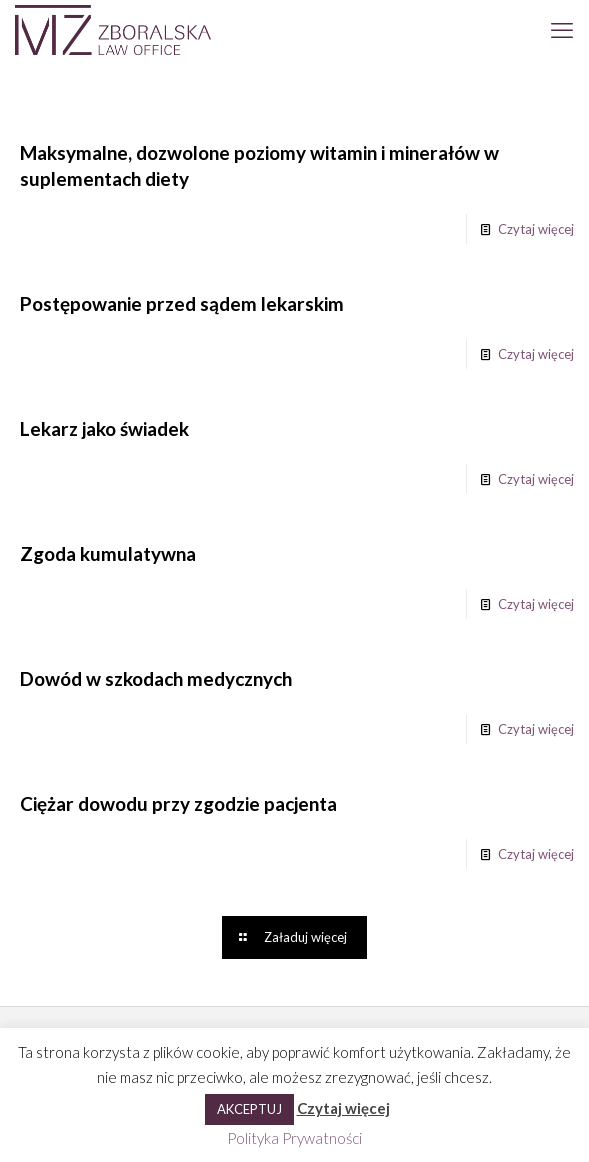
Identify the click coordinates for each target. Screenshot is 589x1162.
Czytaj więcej (536, 229)
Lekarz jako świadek (104, 428)
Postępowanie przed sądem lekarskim (182, 303)
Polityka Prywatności (294, 1138)
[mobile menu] (562, 30)
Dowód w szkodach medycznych (156, 678)
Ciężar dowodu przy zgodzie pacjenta (178, 803)
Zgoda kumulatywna (108, 553)
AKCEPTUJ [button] (249, 1109)
